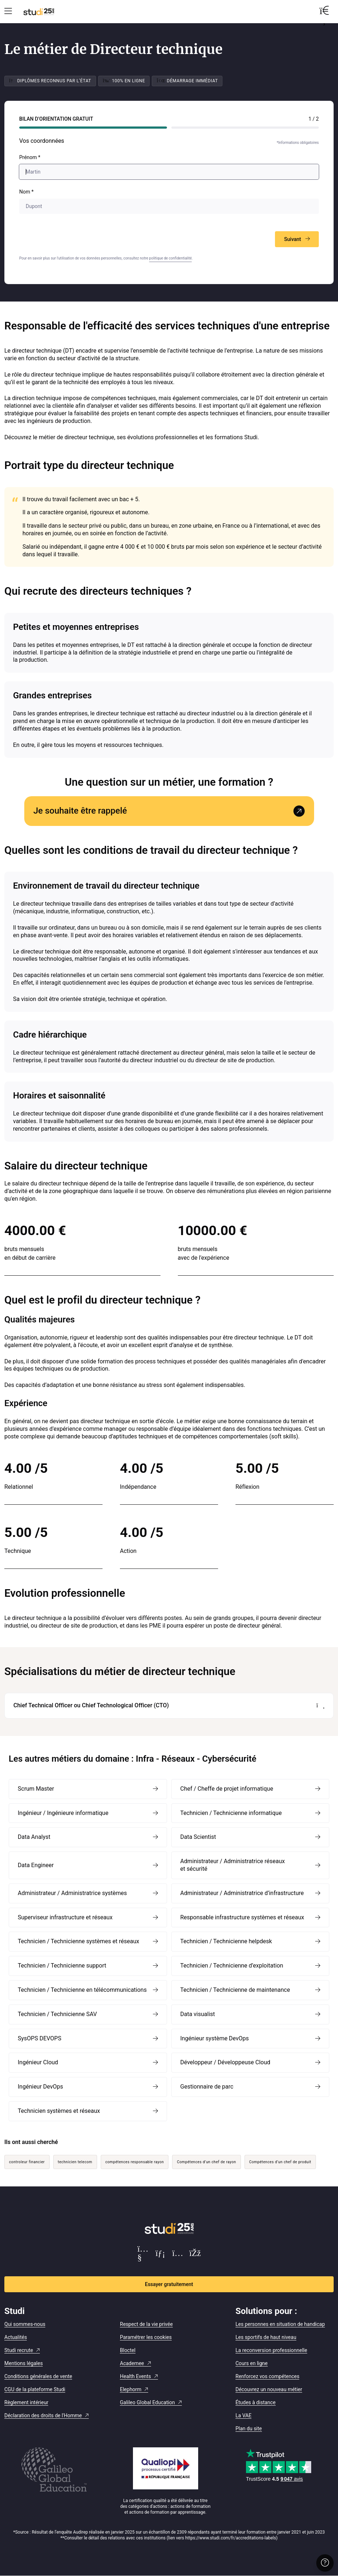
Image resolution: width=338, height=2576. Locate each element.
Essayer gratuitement (169, 2284)
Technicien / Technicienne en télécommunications (82, 1989)
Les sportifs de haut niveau (265, 2337)
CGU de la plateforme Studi (34, 2389)
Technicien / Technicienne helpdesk (226, 1941)
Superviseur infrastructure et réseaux (65, 1917)
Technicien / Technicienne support (62, 1965)
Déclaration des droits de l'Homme (43, 2415)
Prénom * (29, 157)
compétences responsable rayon (134, 2162)
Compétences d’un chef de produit (280, 2162)
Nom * (26, 192)
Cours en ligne (251, 2363)
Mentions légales (23, 2363)
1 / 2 (314, 119)
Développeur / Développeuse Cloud (225, 2062)
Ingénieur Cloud (38, 2062)
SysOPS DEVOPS (39, 2038)
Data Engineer (36, 1865)
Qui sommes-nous (24, 2324)
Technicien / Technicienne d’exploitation (231, 1965)
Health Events (135, 2376)
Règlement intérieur (26, 2402)
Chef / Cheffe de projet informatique (226, 1788)
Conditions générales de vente (38, 2376)
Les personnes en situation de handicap (280, 2324)
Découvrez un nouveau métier (268, 2389)
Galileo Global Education (147, 2402)
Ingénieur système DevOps (214, 2038)
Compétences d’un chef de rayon (206, 2162)
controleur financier (27, 2162)
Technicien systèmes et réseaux (59, 2110)
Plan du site (248, 2428)
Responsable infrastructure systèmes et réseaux (242, 1917)
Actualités (15, 2337)
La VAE (243, 2415)
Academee (132, 2363)
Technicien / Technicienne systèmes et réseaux (78, 1941)
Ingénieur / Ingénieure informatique (63, 1813)
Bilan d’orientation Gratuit (56, 119)
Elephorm (130, 2389)
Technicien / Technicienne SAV (57, 2014)
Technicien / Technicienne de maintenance (235, 1989)
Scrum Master (36, 1788)
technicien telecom (75, 2162)
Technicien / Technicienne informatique (231, 1813)
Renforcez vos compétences (267, 2376)
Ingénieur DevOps (40, 2086)
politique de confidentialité (170, 258)
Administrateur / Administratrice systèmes (72, 1893)
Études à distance (255, 2402)
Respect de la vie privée (146, 2324)
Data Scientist (198, 1836)
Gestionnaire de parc (207, 2086)
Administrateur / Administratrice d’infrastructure (242, 1893)
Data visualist (197, 2014)
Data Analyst (34, 1836)
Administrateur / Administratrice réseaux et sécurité (232, 1865)
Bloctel (127, 2350)
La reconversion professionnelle (271, 2350)
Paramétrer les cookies (146, 2337)
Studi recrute (18, 2350)
